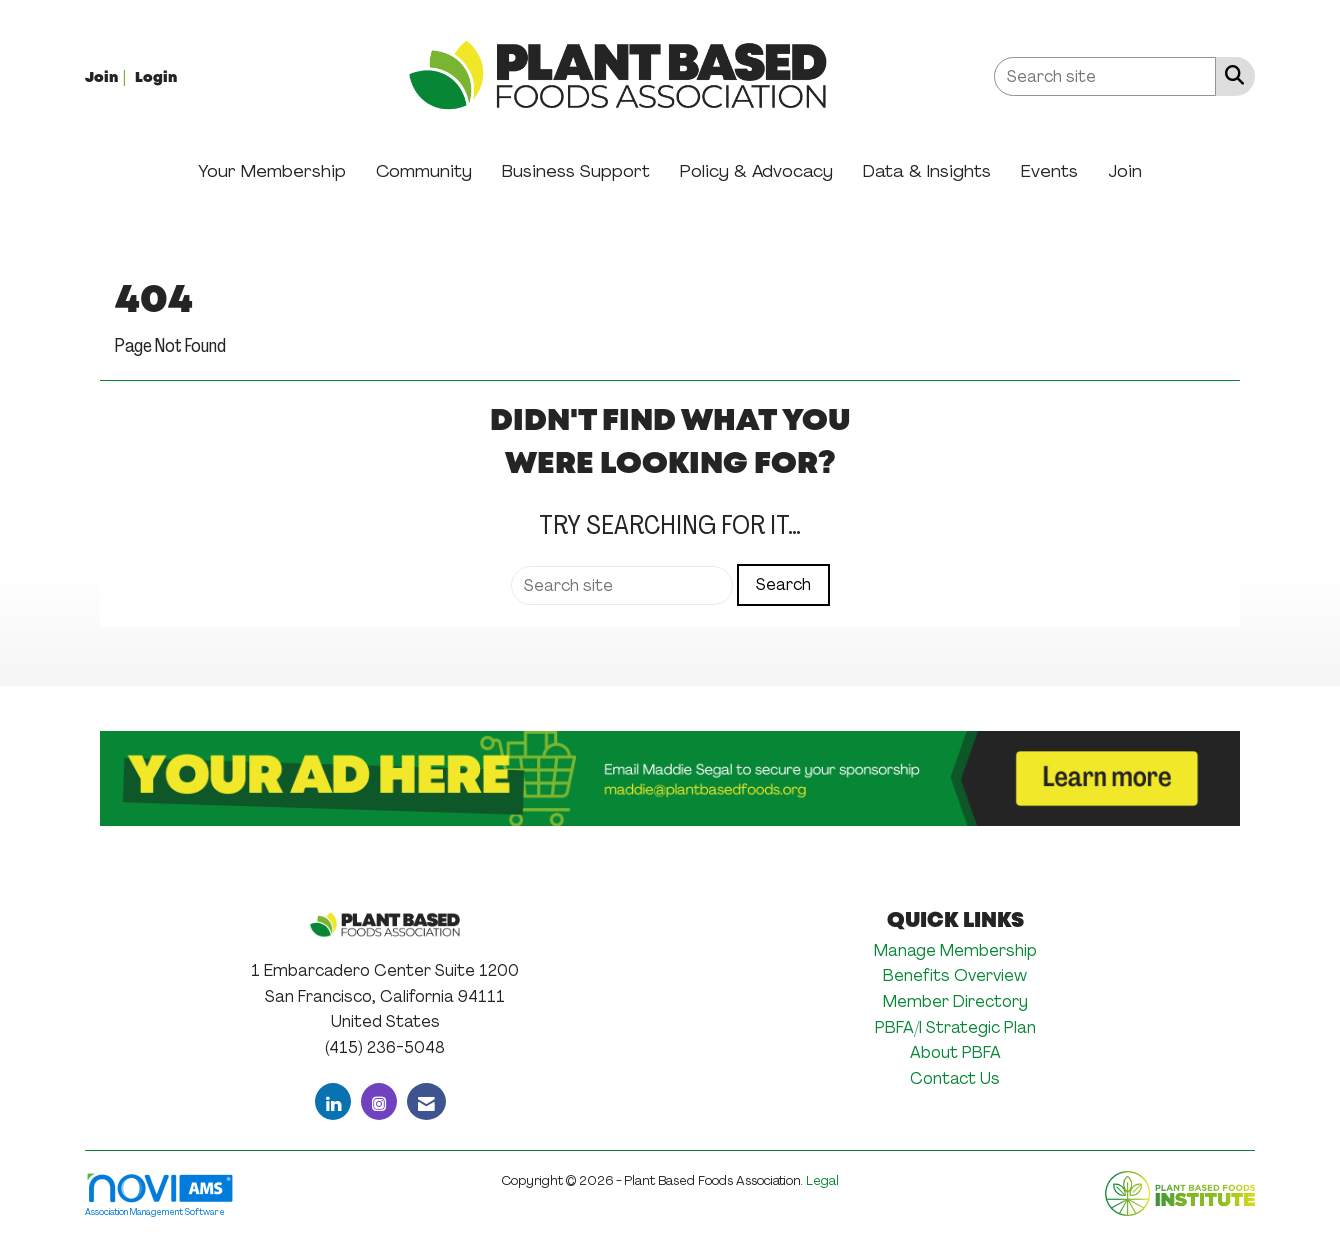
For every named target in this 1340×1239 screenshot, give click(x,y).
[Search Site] (1230, 75)
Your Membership (272, 171)
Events (1049, 171)
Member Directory (955, 1001)
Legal (822, 1180)
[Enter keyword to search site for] (1105, 76)
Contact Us (955, 1078)
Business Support (576, 171)
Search (783, 584)
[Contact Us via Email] (426, 1101)
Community (424, 171)
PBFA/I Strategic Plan (955, 1027)
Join (1125, 171)
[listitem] (108, 76)
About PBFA (955, 1052)
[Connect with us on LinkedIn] (333, 1101)
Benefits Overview (955, 975)
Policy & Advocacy (756, 171)
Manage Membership (955, 950)
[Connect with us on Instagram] (379, 1101)
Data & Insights (927, 171)
